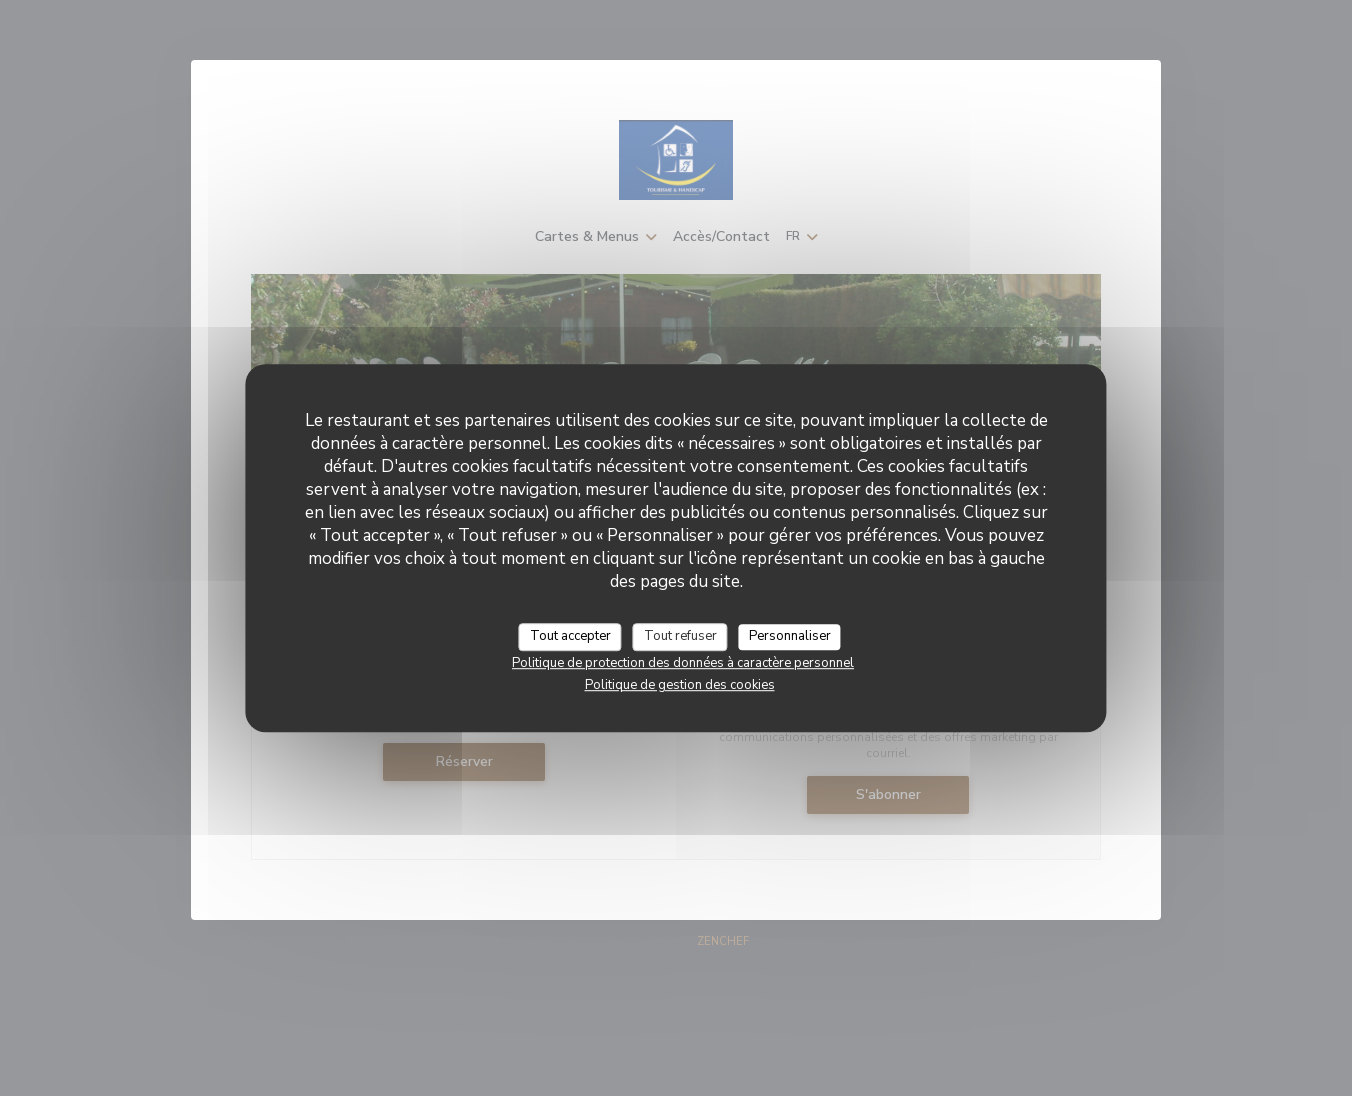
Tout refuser (680, 636)
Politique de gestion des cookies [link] (680, 685)
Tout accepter (570, 636)
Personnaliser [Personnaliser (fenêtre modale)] (790, 636)
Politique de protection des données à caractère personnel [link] (683, 663)
